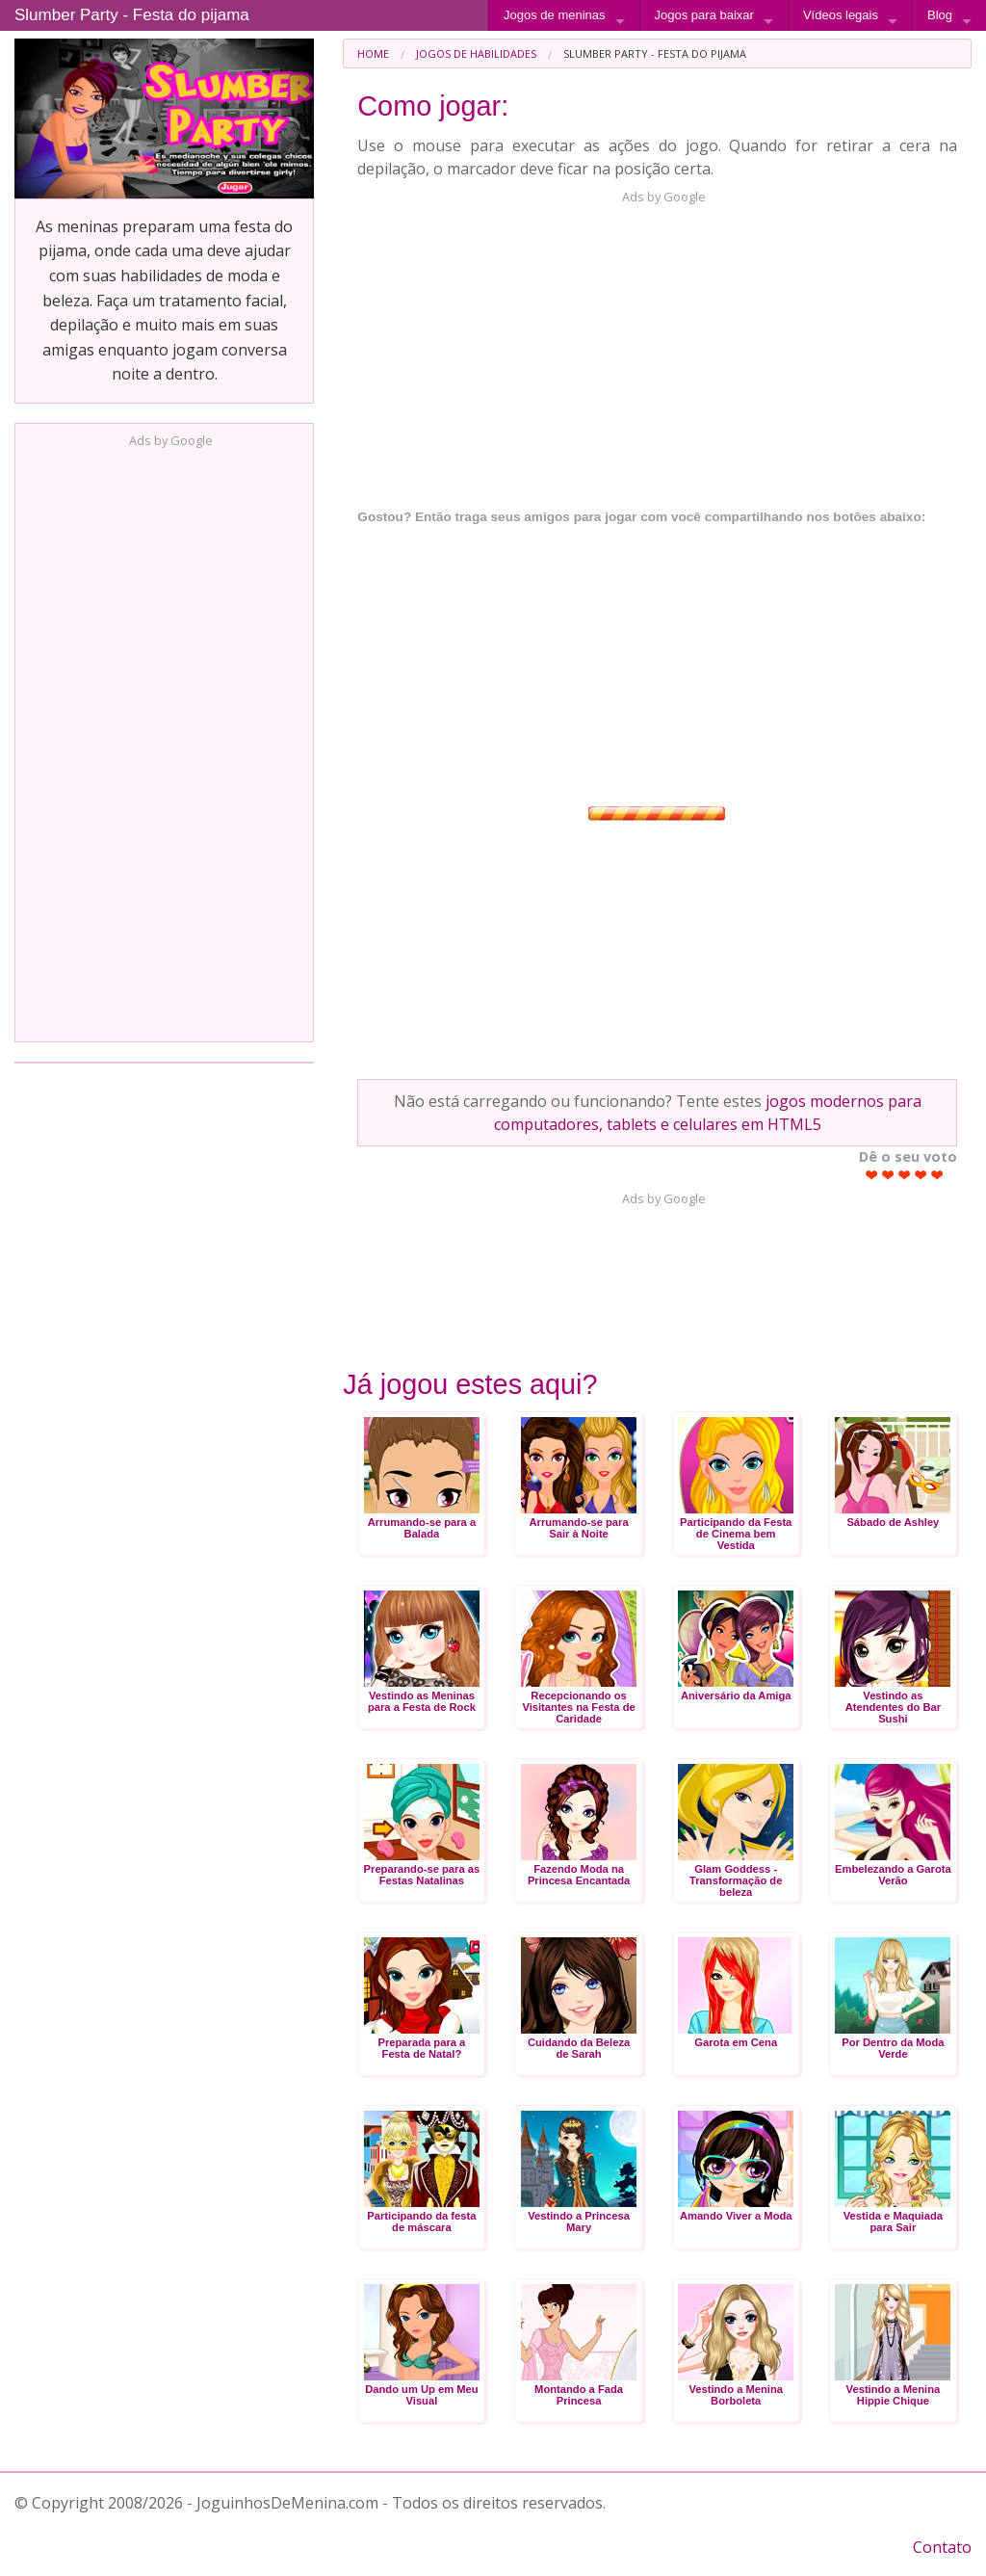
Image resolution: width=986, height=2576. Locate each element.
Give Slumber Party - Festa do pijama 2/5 (888, 1175)
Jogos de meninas (555, 15)
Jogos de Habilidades (476, 53)
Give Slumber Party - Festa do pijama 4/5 (921, 1175)
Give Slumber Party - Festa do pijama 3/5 (904, 1175)
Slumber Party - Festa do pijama (131, 15)
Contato (942, 2547)
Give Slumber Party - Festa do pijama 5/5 (937, 1175)
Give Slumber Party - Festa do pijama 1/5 (872, 1175)
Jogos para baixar (704, 15)
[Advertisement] (165, 739)
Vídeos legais (840, 15)
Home (373, 53)
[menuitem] (373, 53)
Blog (939, 15)
